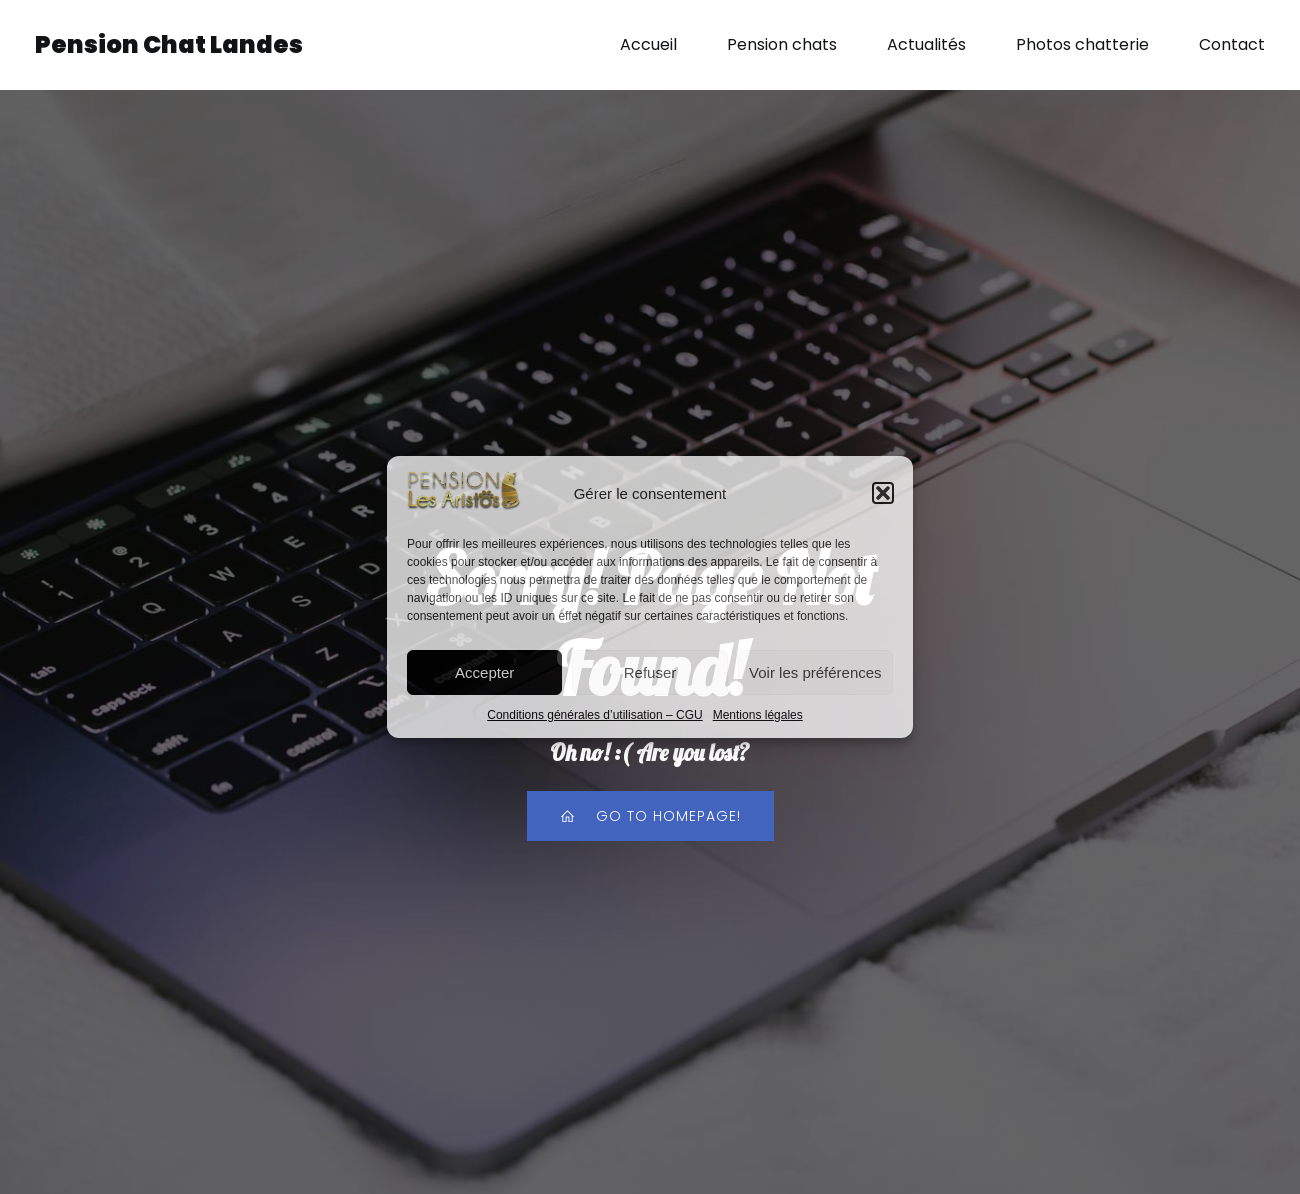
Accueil (648, 44)
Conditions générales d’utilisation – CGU (594, 715)
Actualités (926, 44)
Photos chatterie (1082, 44)
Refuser (650, 672)
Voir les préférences (815, 672)
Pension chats (782, 44)
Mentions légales (758, 715)
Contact (1232, 44)
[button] (883, 493)
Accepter (484, 672)
